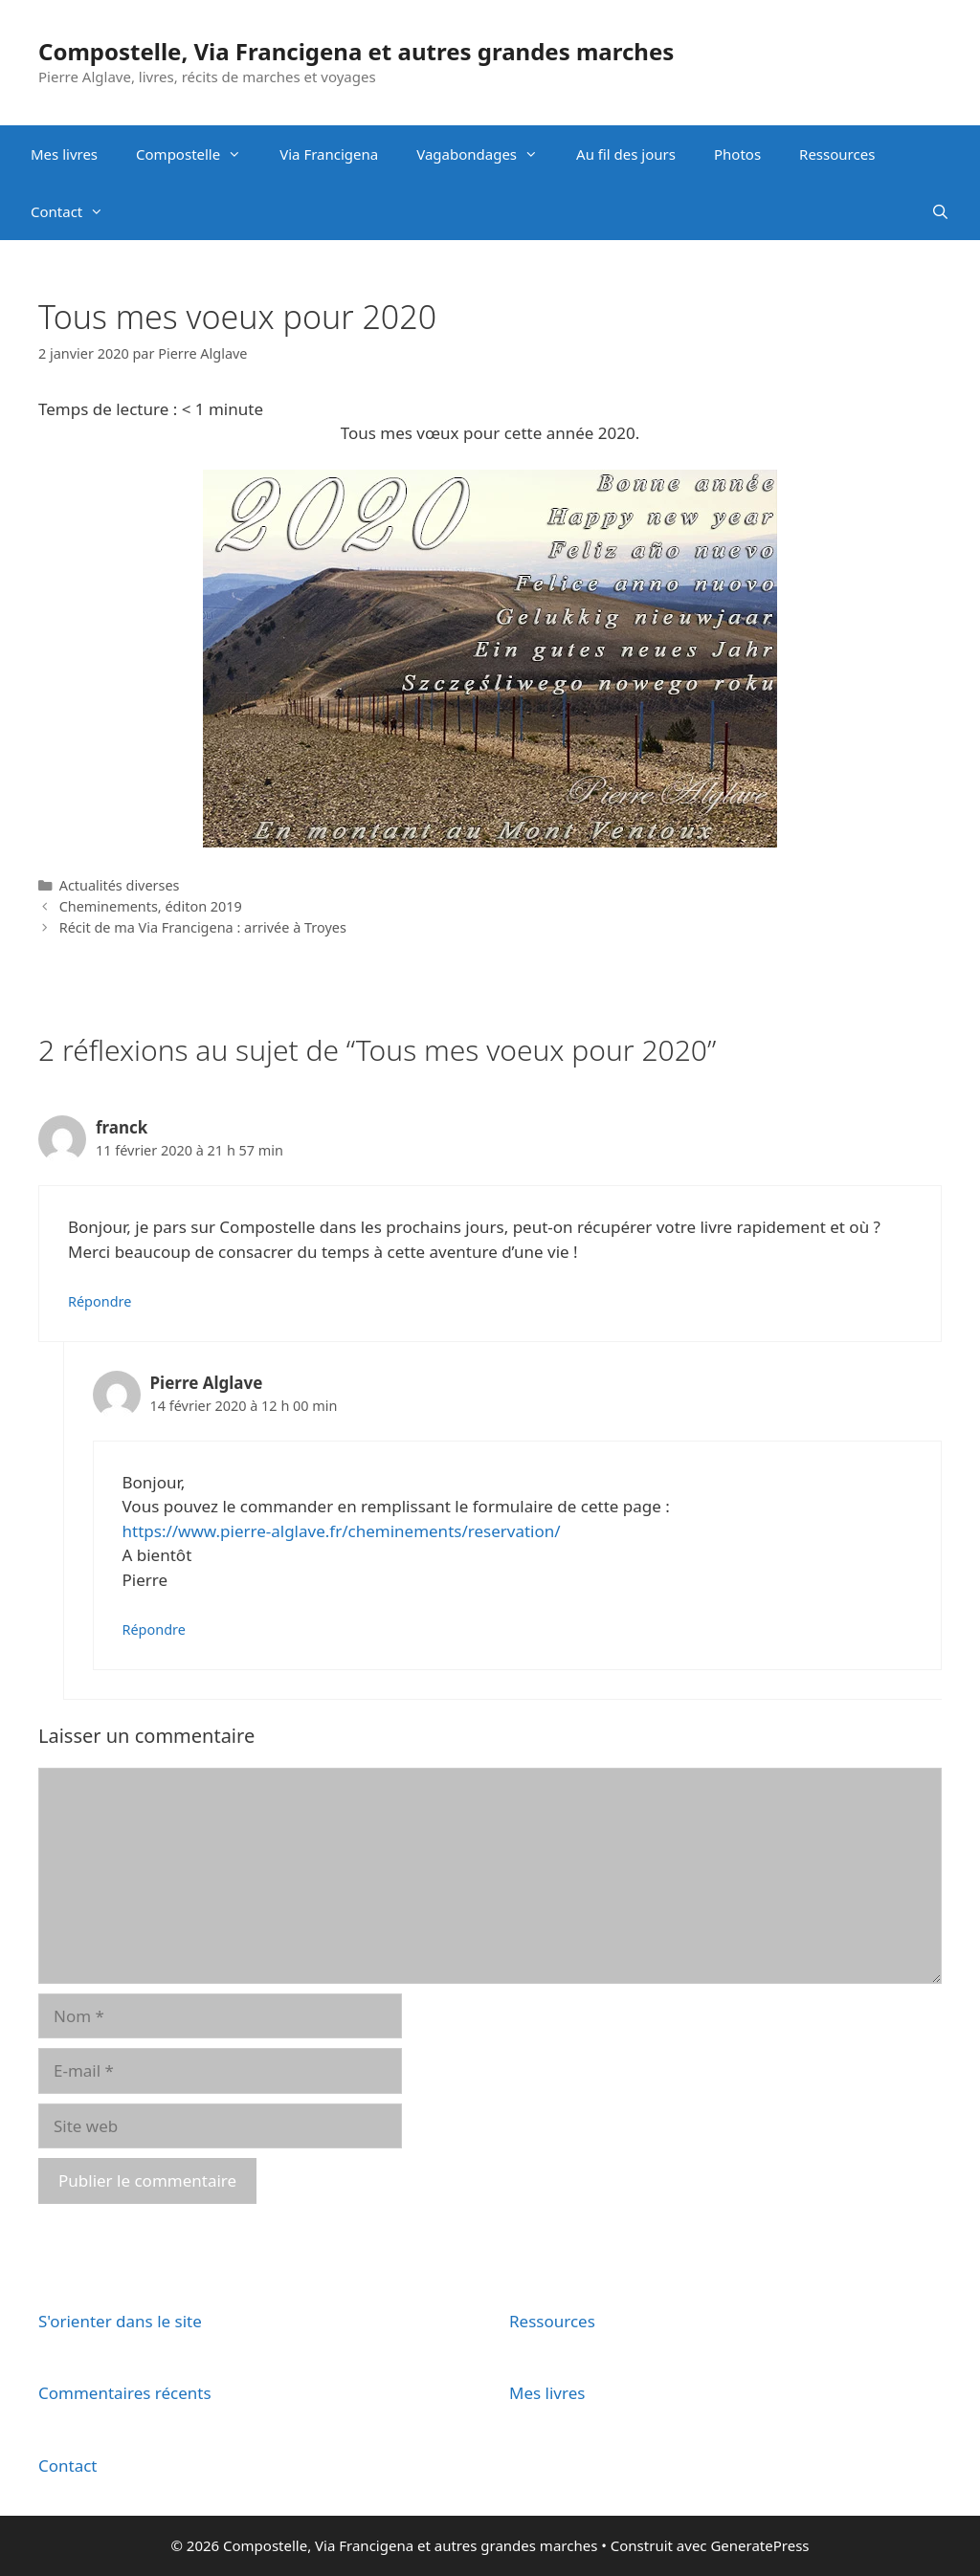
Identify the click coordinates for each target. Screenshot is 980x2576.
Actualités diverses (119, 885)
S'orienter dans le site (120, 2321)
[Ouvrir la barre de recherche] (940, 211)
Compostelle (198, 154)
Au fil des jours (626, 154)
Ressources (837, 154)
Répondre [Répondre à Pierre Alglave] (154, 1629)
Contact (76, 211)
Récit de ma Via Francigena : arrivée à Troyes (202, 927)
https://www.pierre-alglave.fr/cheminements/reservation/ (341, 1531)
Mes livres (64, 154)
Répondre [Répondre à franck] (99, 1301)
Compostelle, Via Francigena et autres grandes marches (356, 51)
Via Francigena (328, 154)
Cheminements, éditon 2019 (150, 906)
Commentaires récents (125, 2393)
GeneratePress (759, 2545)
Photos (737, 154)
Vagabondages (486, 154)
